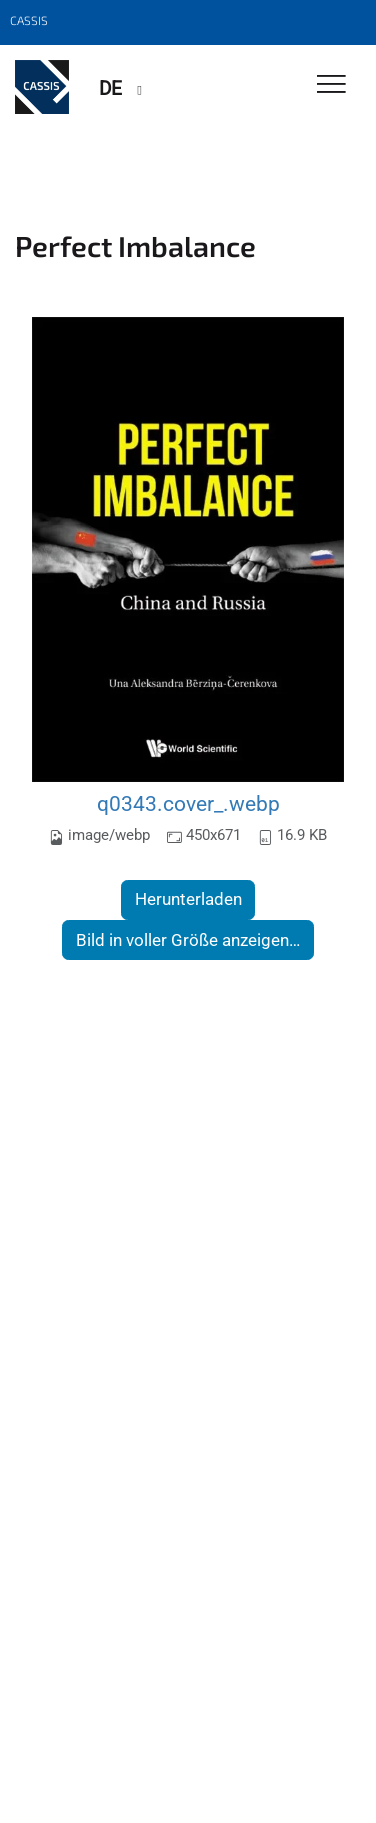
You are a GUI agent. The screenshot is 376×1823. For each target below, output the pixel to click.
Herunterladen (188, 899)
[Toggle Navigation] (331, 85)
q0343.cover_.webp (188, 803)
